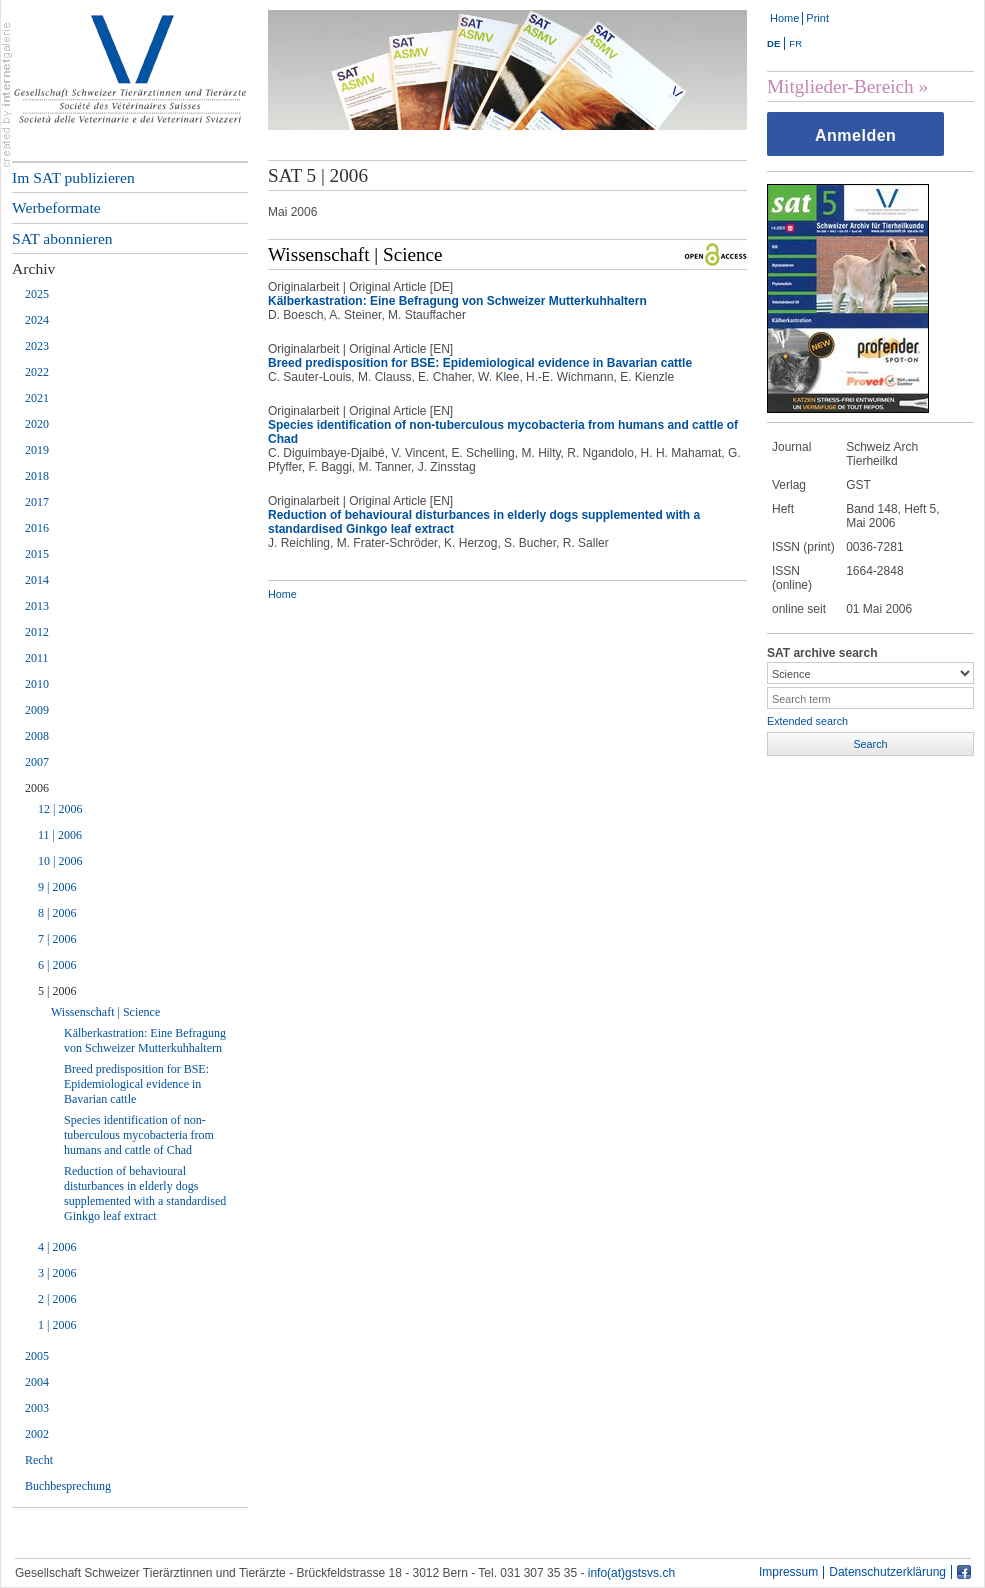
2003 (37, 1408)
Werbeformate (56, 207)
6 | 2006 (57, 965)
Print (817, 18)
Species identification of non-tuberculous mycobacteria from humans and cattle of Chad (139, 1135)
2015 (37, 554)
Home (784, 18)
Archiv (33, 268)
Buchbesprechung (68, 1486)
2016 (37, 528)
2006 (37, 788)
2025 (37, 294)
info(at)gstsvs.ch (631, 1573)
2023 (37, 346)
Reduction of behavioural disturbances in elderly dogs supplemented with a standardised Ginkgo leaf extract (145, 1193)
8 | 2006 (57, 913)
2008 (37, 736)
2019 (37, 450)
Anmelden (855, 135)
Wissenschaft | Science (105, 1012)
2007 (37, 762)
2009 (37, 710)
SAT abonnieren (62, 238)
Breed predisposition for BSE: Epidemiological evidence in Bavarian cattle (136, 1084)
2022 (37, 372)
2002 (37, 1434)
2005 (37, 1356)
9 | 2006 (57, 887)
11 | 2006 (60, 835)
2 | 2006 (57, 1299)
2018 (37, 476)
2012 (37, 632)
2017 (37, 502)
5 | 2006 (57, 991)
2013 (37, 606)
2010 (37, 684)
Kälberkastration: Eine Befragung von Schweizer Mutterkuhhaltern (145, 1040)
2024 (37, 320)
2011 (37, 658)
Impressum (788, 1572)
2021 (37, 398)
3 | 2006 (57, 1273)
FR (795, 43)
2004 (37, 1382)
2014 (37, 580)
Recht (39, 1460)
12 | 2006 (60, 809)
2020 (37, 424)
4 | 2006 (57, 1247)
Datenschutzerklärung (887, 1572)
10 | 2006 (60, 861)
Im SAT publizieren (73, 177)
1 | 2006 (57, 1325)
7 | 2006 (57, 939)
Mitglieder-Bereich (840, 86)
